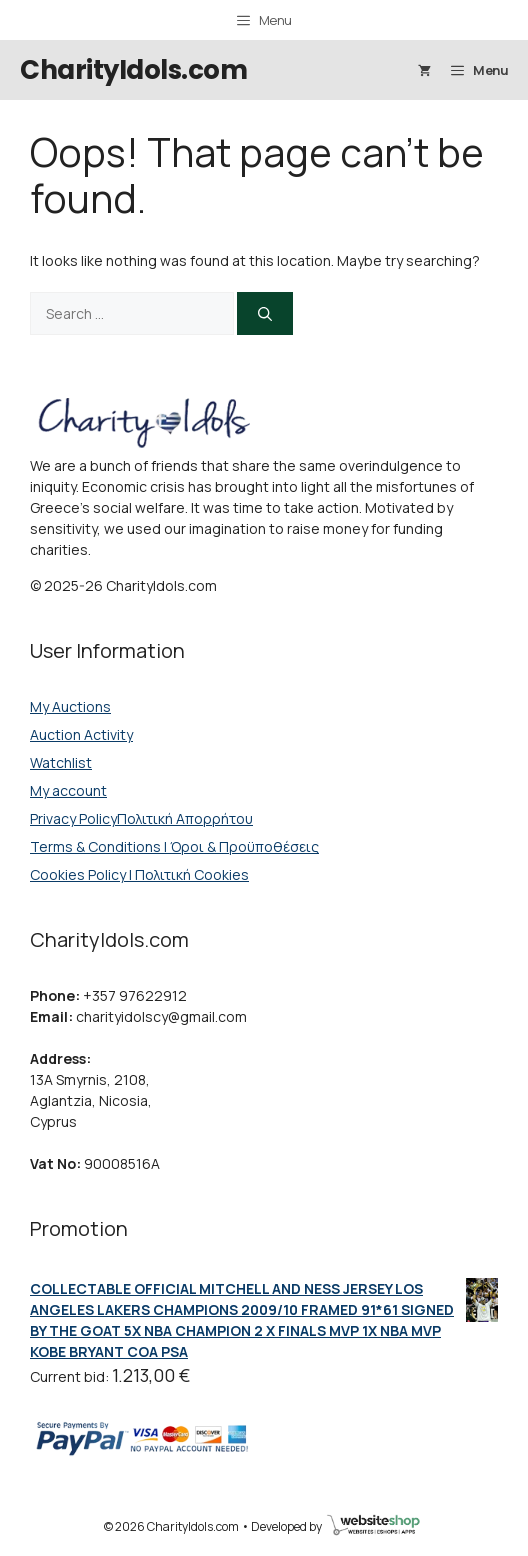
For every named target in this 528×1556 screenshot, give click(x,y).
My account (68, 790)
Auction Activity (81, 734)
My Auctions (70, 706)
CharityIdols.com (133, 70)
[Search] (265, 313)
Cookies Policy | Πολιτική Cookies (139, 874)
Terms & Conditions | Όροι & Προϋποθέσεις (174, 846)
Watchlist (61, 762)
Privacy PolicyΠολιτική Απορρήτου (141, 818)
